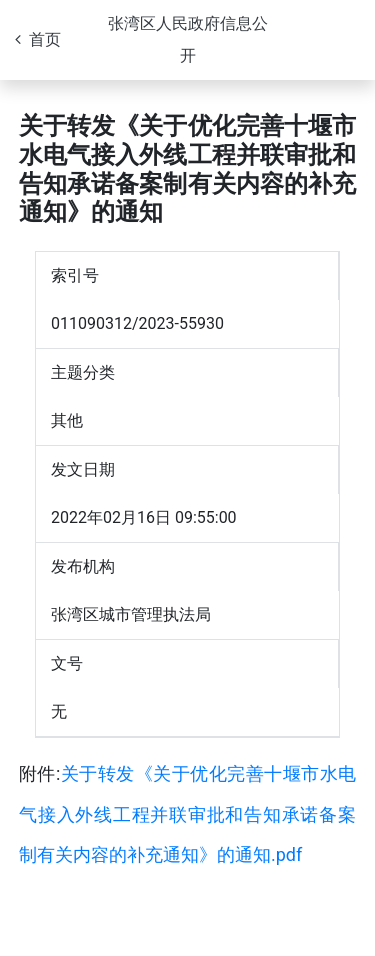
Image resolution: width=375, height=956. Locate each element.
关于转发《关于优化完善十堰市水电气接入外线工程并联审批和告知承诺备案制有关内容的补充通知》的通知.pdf (187, 814)
